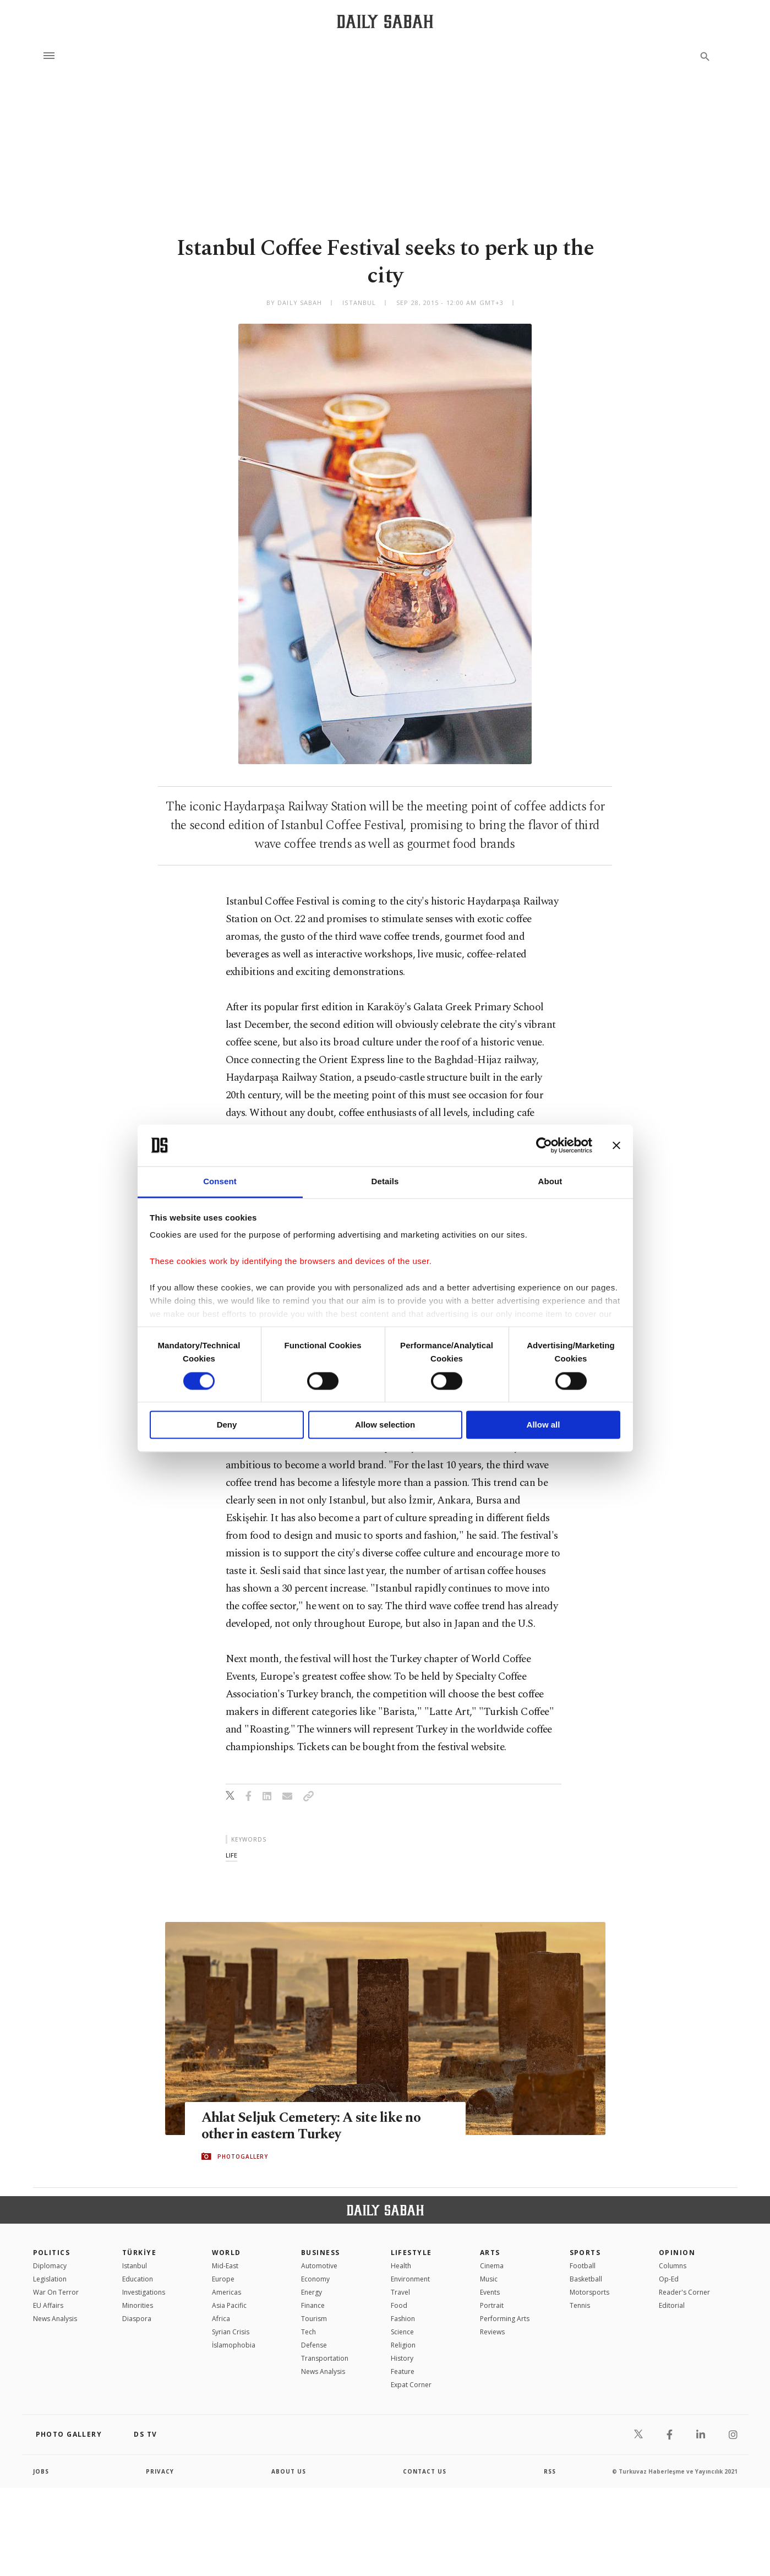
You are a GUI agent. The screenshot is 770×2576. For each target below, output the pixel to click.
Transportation (324, 2358)
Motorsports (589, 2292)
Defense (314, 2345)
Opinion (677, 2252)
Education (137, 2279)
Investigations (143, 2292)
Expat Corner (411, 2384)
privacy (160, 2471)
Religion (403, 2345)
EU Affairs (48, 2305)
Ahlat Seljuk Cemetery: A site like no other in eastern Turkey (311, 2126)
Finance (313, 2305)
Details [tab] (385, 1181)
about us (288, 2471)
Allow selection (385, 1425)
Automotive (319, 2265)
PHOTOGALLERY (242, 2156)
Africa (221, 2318)
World (226, 2252)
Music (489, 2279)
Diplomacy (50, 2265)
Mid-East (225, 2265)
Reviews (492, 2332)
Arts (490, 2252)
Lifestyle (411, 2252)
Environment (410, 2279)
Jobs (41, 2471)
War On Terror (56, 2292)
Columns (672, 2265)
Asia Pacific (229, 2305)
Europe (223, 2279)
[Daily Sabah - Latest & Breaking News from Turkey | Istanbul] (385, 21)
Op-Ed (669, 2279)
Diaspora (136, 2318)
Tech (308, 2332)
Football (583, 2265)
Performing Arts (504, 2318)
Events (490, 2292)
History (402, 2358)
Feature (402, 2371)
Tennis (580, 2305)
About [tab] (550, 1181)
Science (402, 2332)
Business (320, 2252)
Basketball (586, 2279)
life (231, 1855)
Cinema (492, 2265)
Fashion (403, 2318)
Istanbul (134, 2265)
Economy (315, 2279)
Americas (226, 2292)
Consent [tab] (220, 1181)
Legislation (50, 2279)
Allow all (543, 1425)
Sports (585, 2252)
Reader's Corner (684, 2292)
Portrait (492, 2305)
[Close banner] (616, 1145)
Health (401, 2265)
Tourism (314, 2318)
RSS (550, 2471)
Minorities (137, 2305)
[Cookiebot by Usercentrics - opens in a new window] (544, 1145)
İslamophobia (233, 2345)
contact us (424, 2471)
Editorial (672, 2305)
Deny (227, 1425)
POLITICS (51, 2252)
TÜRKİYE (139, 2252)
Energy (311, 2292)
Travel (400, 2292)
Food (399, 2305)
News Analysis (55, 2318)
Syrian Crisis (230, 2332)
